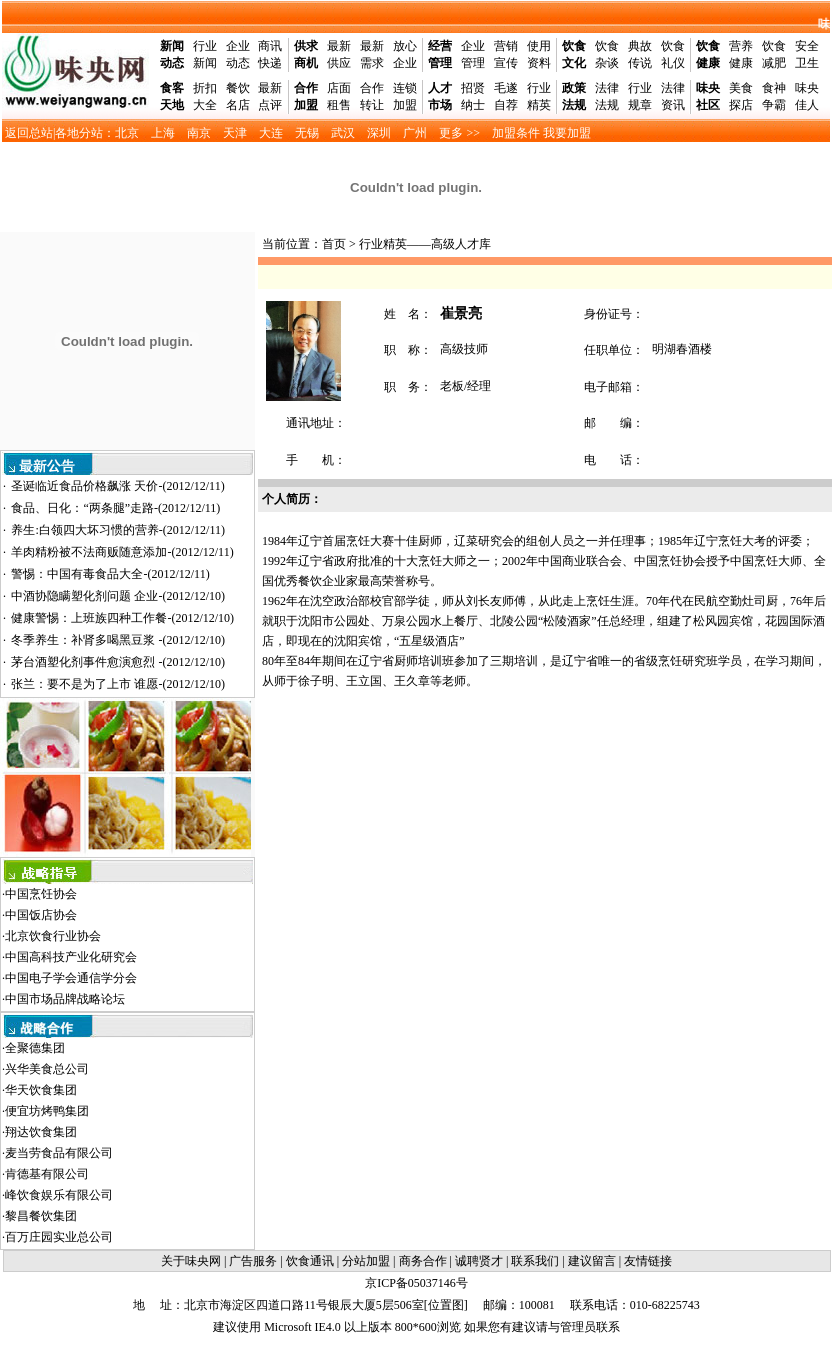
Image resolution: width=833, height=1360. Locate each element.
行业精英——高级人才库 (425, 244)
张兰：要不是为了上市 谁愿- (118, 684)
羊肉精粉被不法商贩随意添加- (122, 552)
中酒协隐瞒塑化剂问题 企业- (118, 596)
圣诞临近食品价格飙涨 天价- (117, 486)
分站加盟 (366, 1261)
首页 (334, 244)
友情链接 (648, 1261)
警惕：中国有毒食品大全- (110, 574)
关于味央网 (191, 1261)
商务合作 (423, 1261)
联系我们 (535, 1261)
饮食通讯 (310, 1261)
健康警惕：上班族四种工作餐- (122, 618)
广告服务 (253, 1261)
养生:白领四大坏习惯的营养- (118, 530)
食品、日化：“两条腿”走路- (115, 508)
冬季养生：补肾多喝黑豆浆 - (118, 640)
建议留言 (592, 1261)
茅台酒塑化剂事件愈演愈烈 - (118, 662)
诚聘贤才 (479, 1261)
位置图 (446, 1305)
